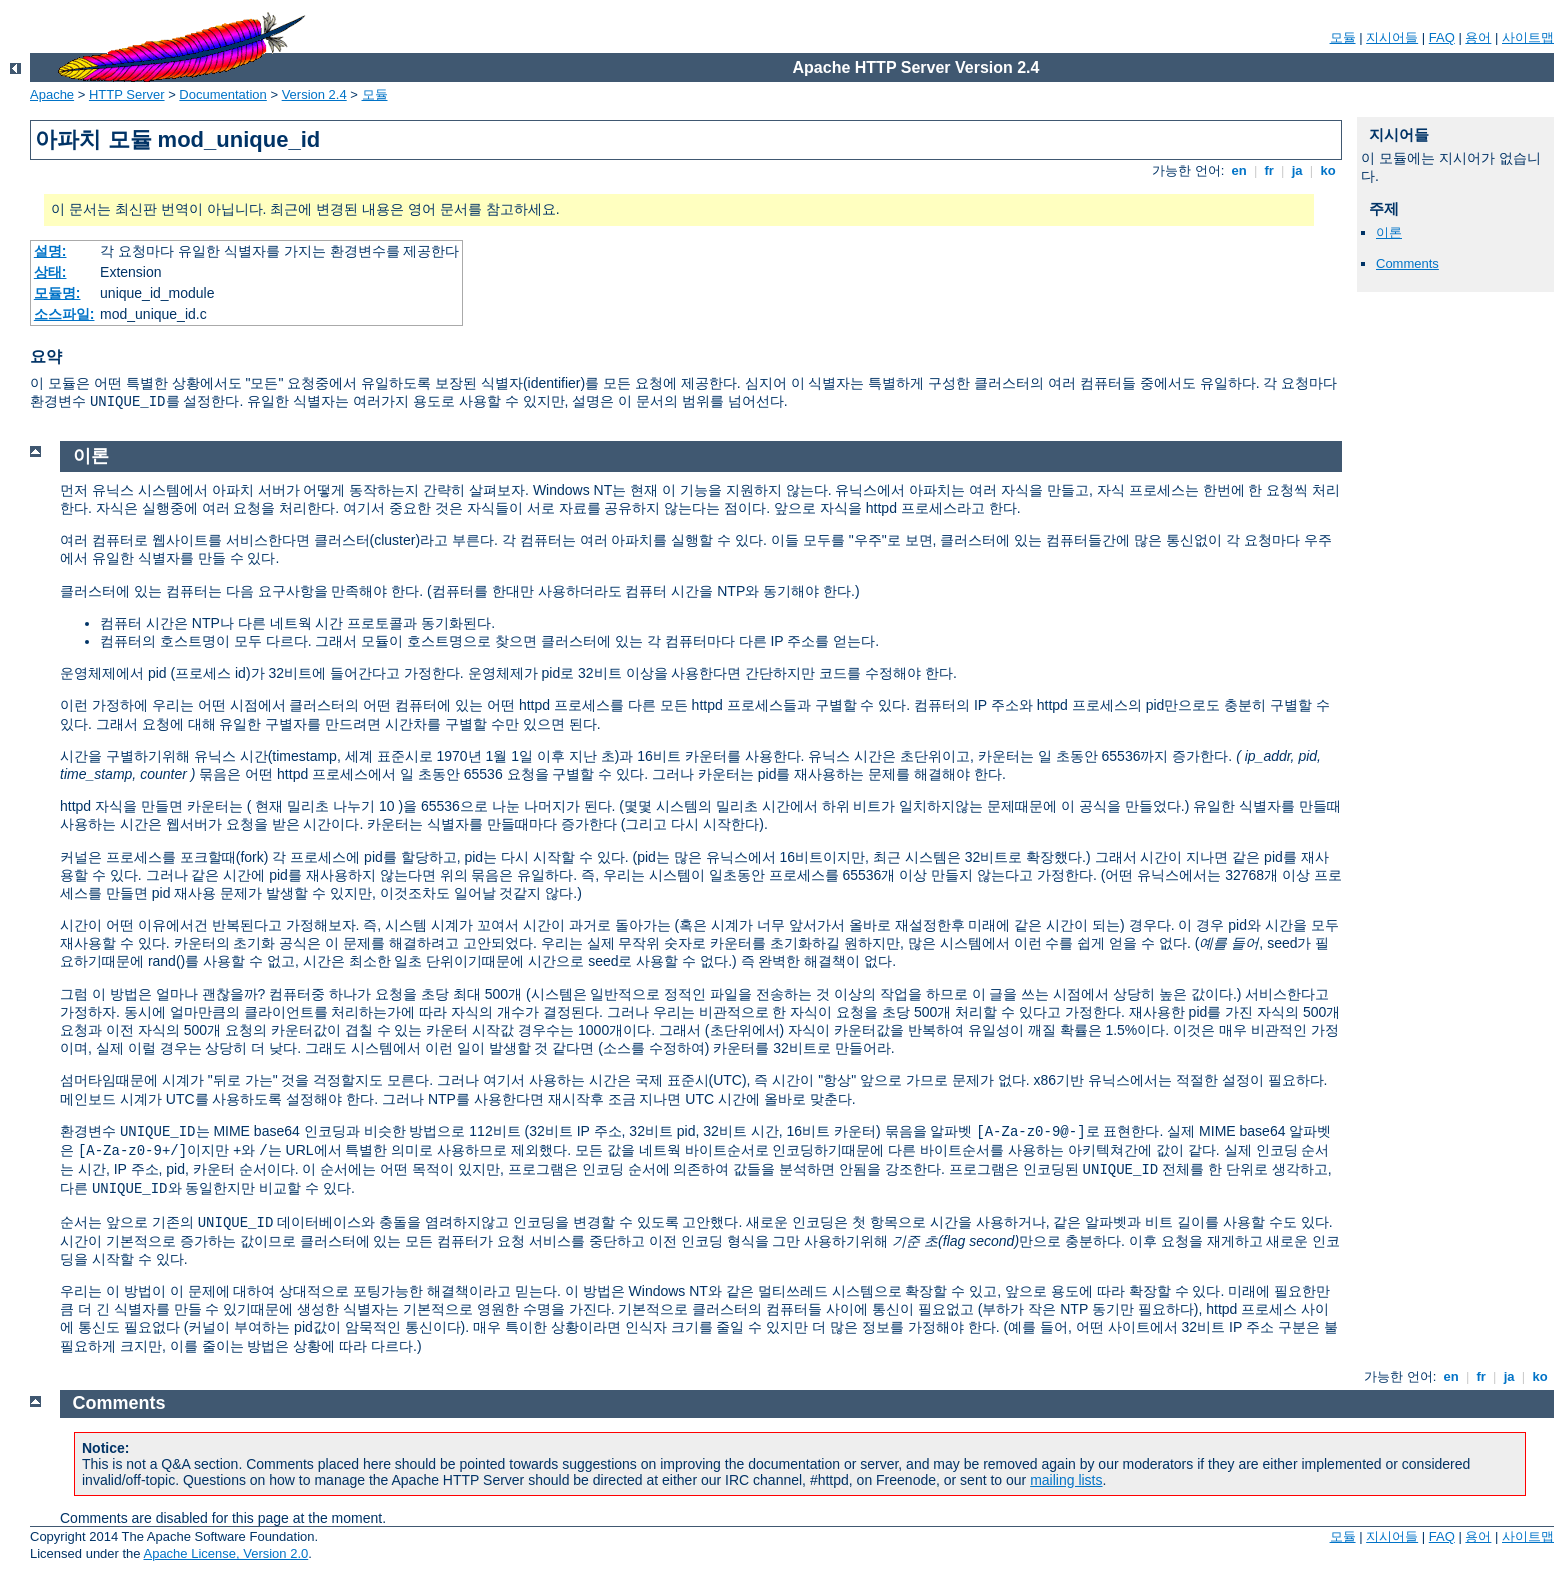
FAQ (1442, 37)
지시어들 (1392, 37)
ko (1328, 170)
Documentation (222, 94)
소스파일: (64, 314)
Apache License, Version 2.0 (225, 1553)
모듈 (1343, 37)
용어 (1478, 37)
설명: (50, 251)
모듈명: (57, 293)
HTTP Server (127, 94)
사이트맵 (1528, 37)
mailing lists (1066, 1480)
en (1239, 170)
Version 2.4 (314, 94)
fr (1269, 170)
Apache (52, 94)
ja (1297, 170)
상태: (50, 272)
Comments (1407, 263)
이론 (1389, 232)
